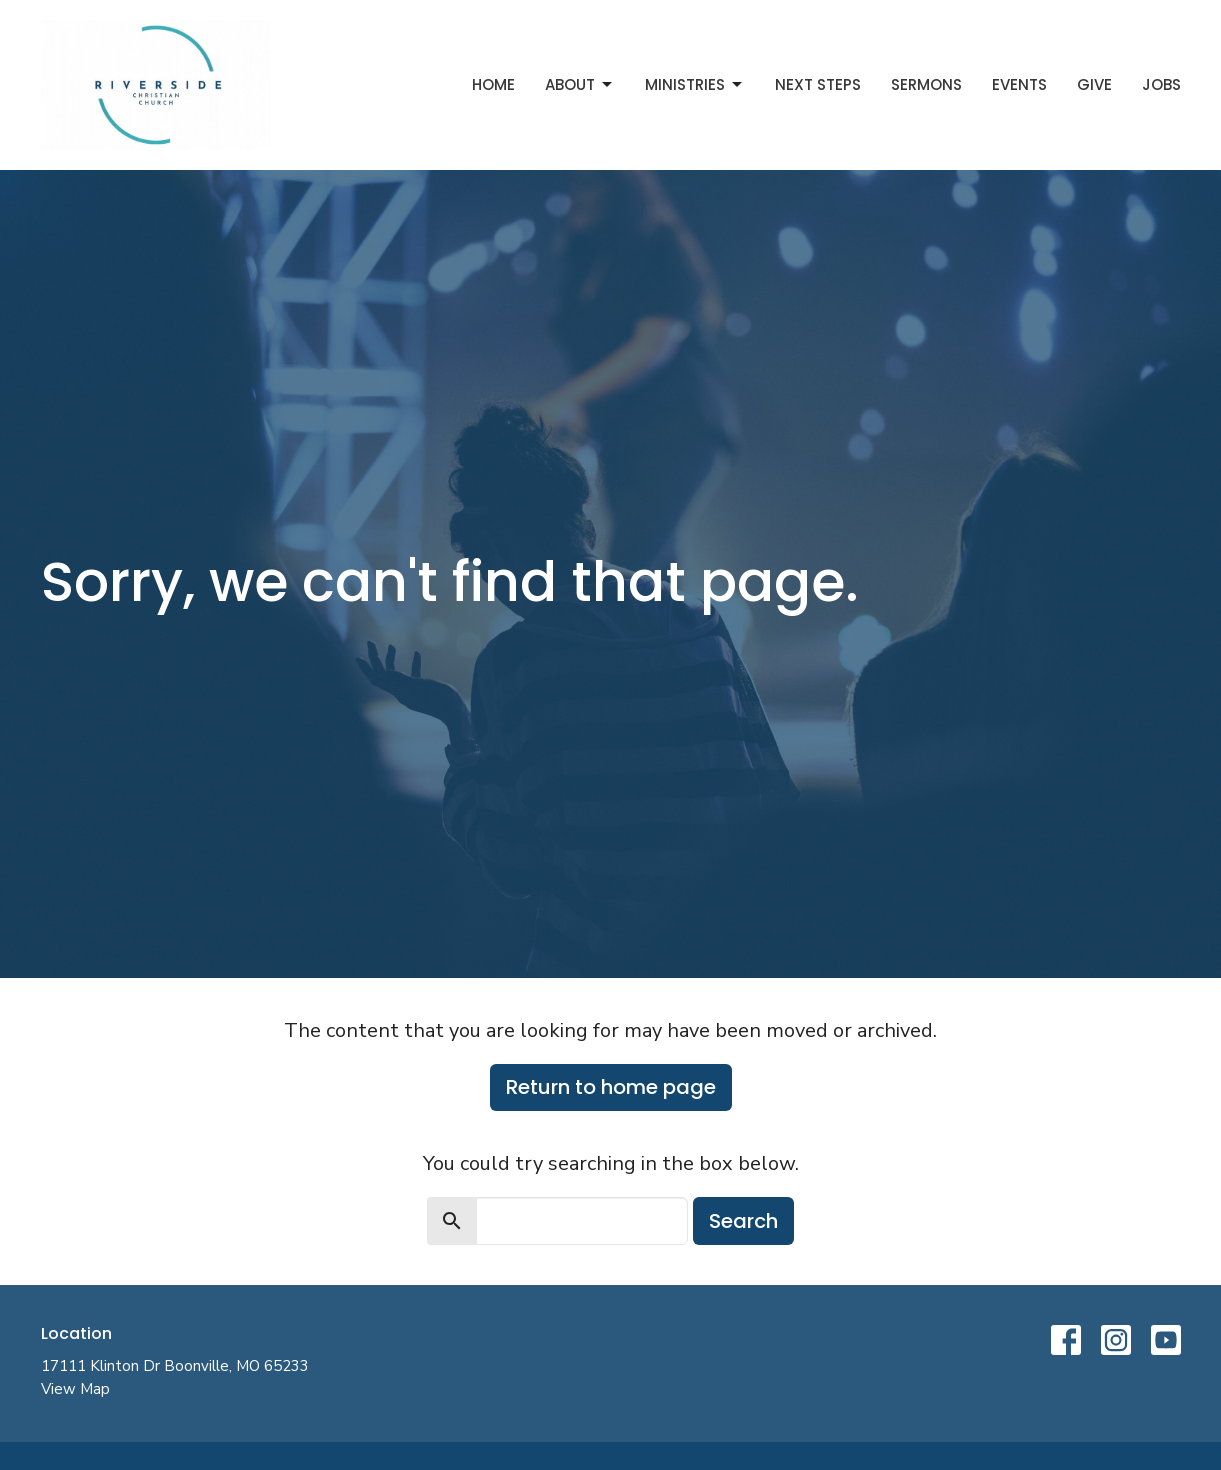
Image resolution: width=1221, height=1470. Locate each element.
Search (743, 1221)
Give (1094, 84)
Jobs (1161, 84)
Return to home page (611, 1087)
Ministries (695, 84)
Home (493, 84)
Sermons (926, 84)
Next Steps (818, 84)
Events (1019, 84)
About (580, 84)
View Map (75, 1389)
